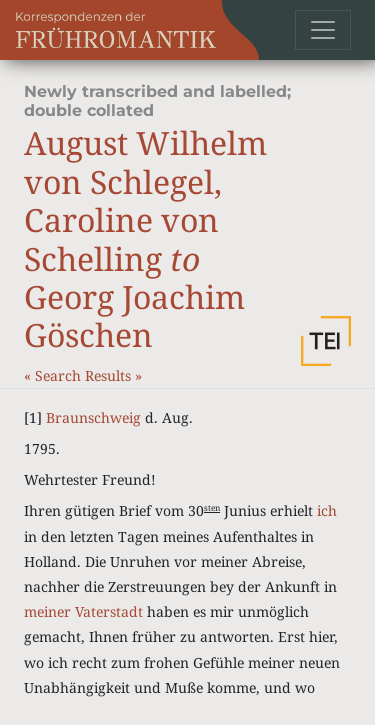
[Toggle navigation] (323, 30)
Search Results (85, 375)
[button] (326, 341)
